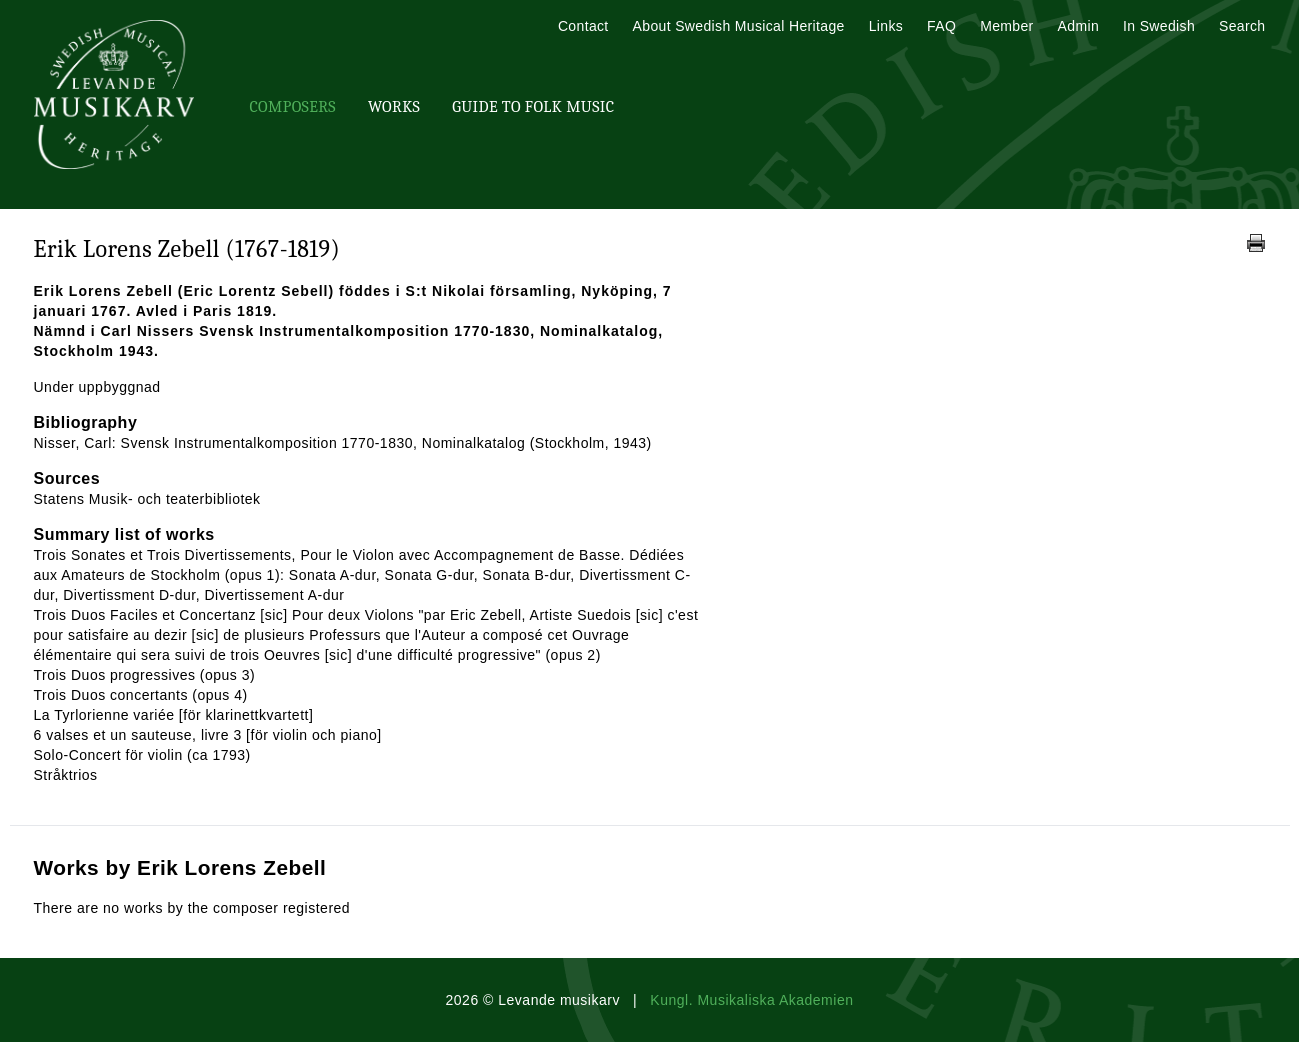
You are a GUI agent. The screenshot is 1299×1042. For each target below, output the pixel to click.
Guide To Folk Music (533, 107)
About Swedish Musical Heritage (739, 26)
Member (1006, 26)
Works (394, 107)
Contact (583, 26)
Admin (1078, 26)
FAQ (941, 26)
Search (1242, 26)
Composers (293, 107)
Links (886, 26)
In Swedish (1159, 26)
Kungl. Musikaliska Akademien (751, 1000)
